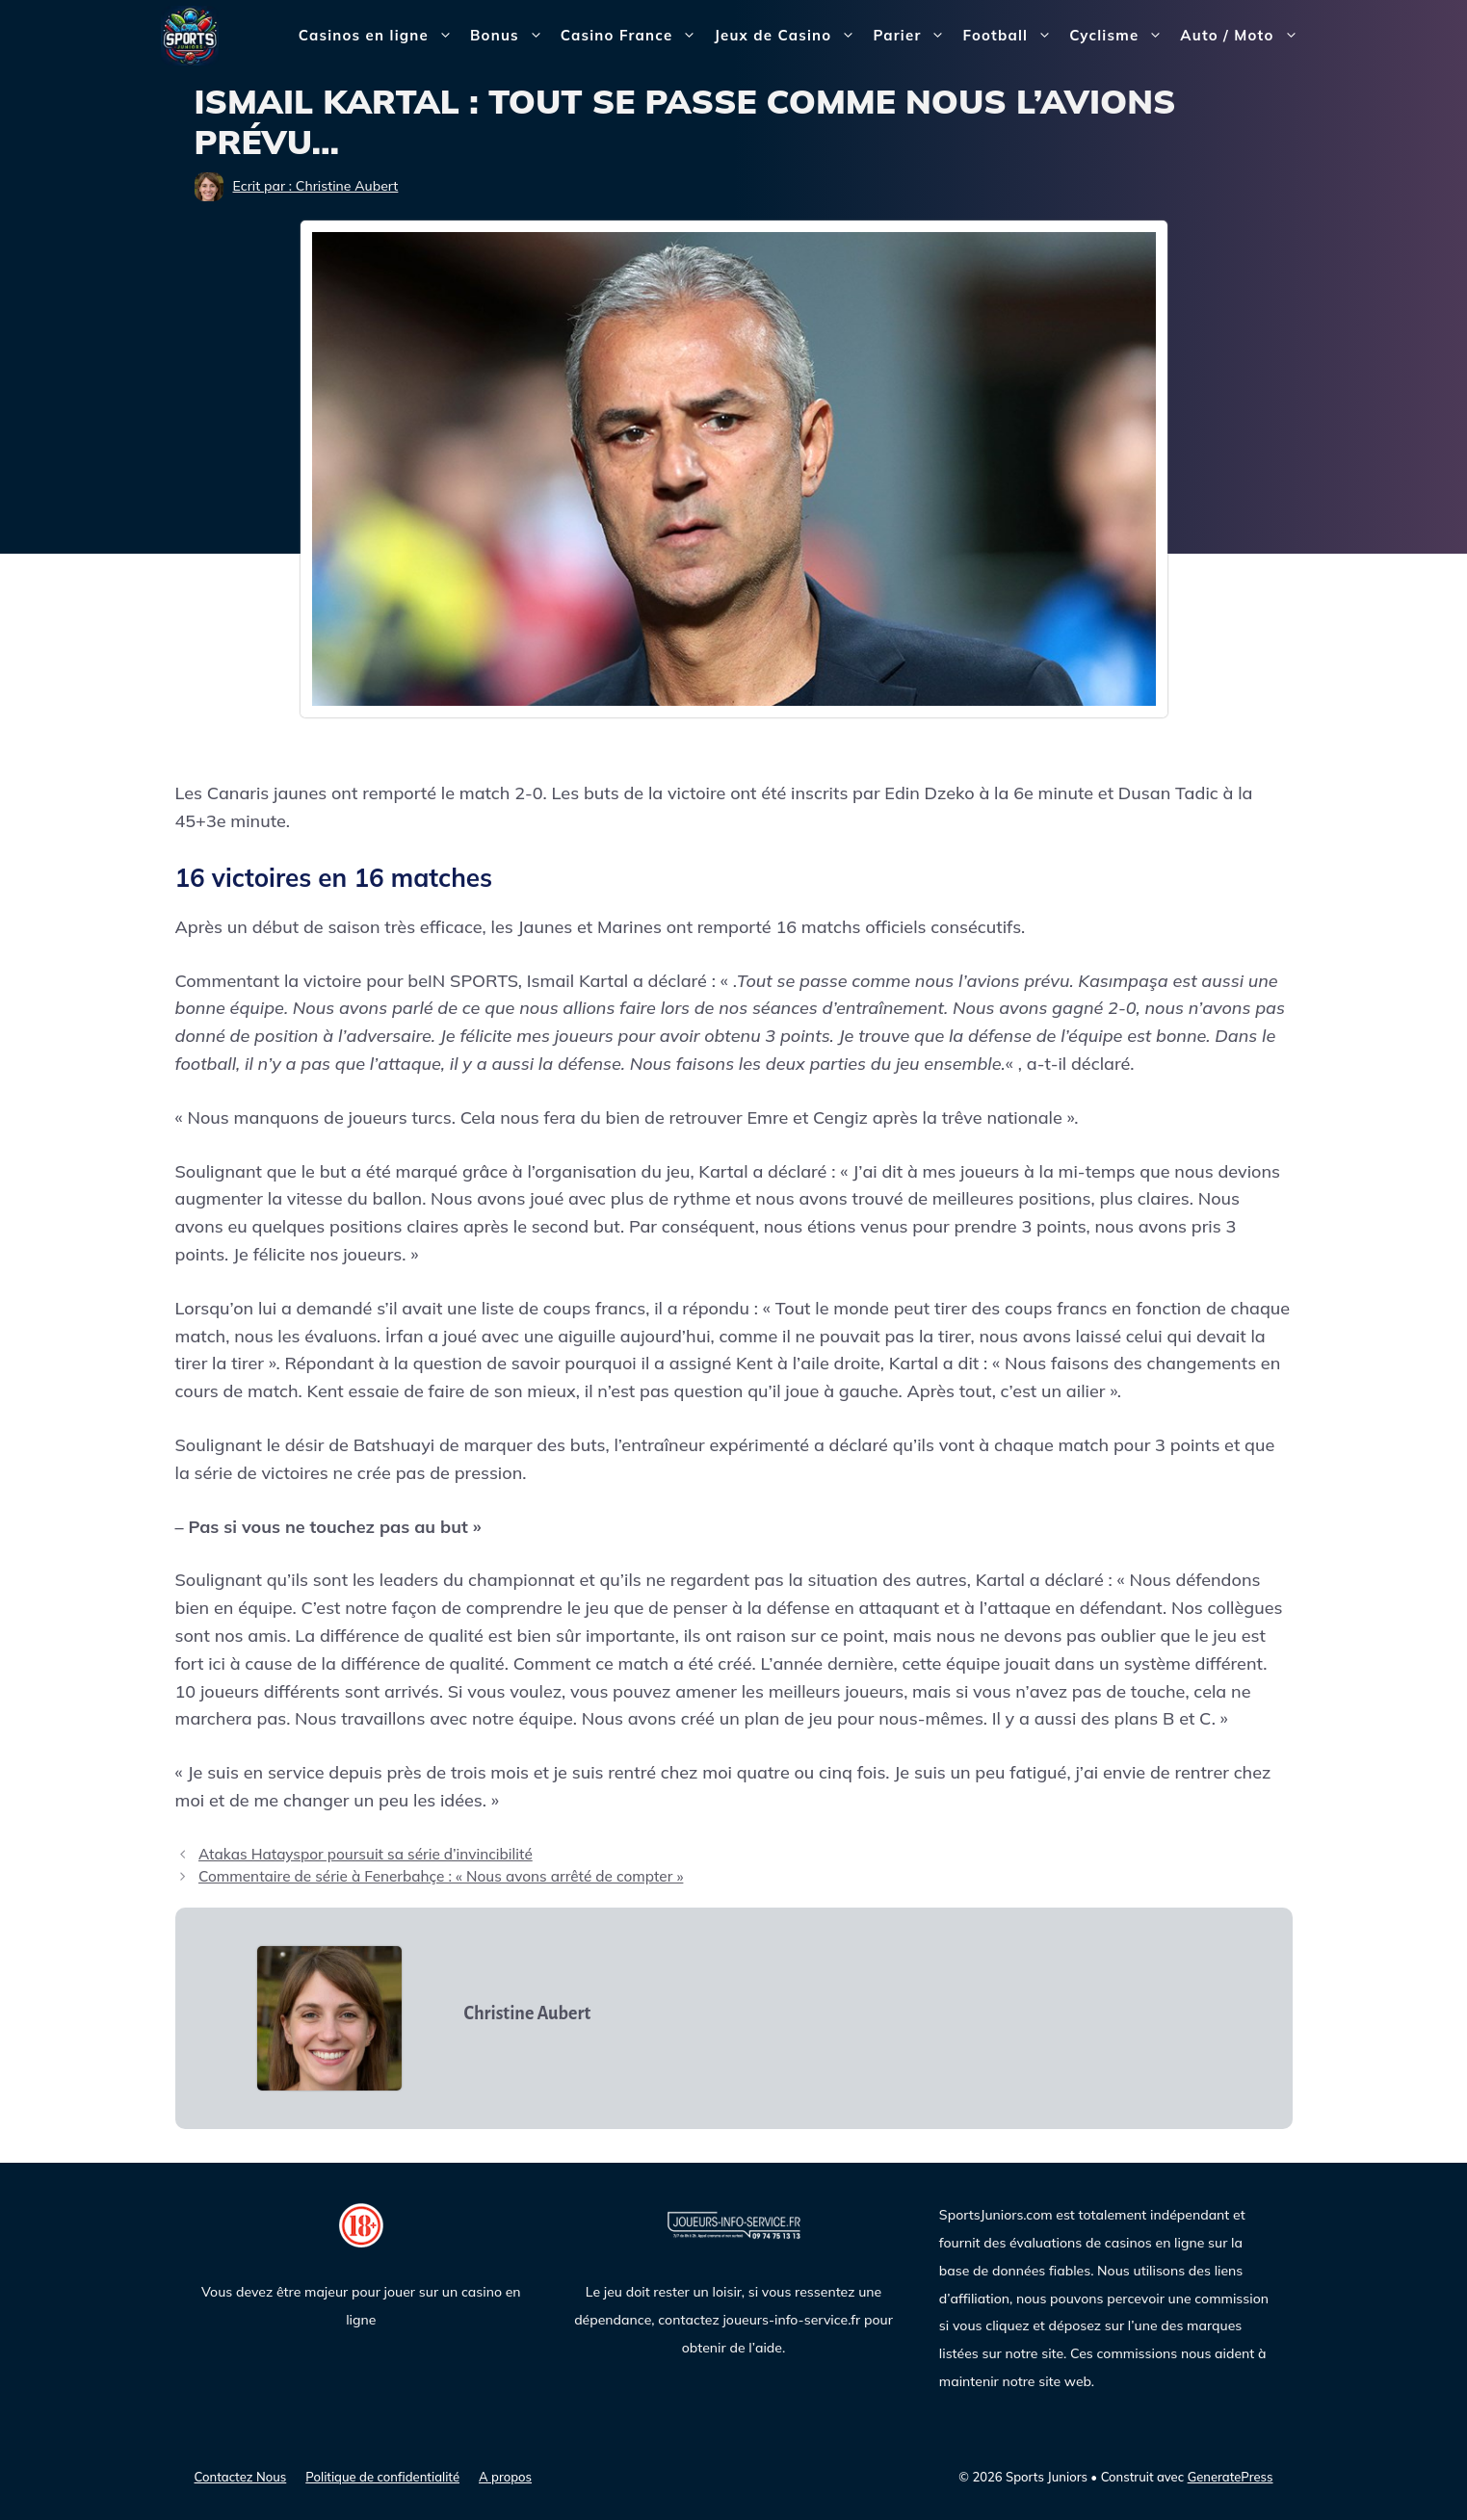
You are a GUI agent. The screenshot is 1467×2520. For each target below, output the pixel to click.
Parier (913, 35)
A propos (505, 2476)
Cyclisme (1120, 35)
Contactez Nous (241, 2476)
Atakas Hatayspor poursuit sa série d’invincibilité (365, 1854)
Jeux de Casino (789, 35)
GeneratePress (1230, 2476)
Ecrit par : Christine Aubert (316, 186)
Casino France (633, 35)
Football (1011, 35)
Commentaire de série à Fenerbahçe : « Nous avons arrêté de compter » (440, 1876)
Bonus (511, 35)
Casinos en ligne (380, 35)
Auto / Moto (1243, 35)
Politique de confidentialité (382, 2476)
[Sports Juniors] (190, 34)
